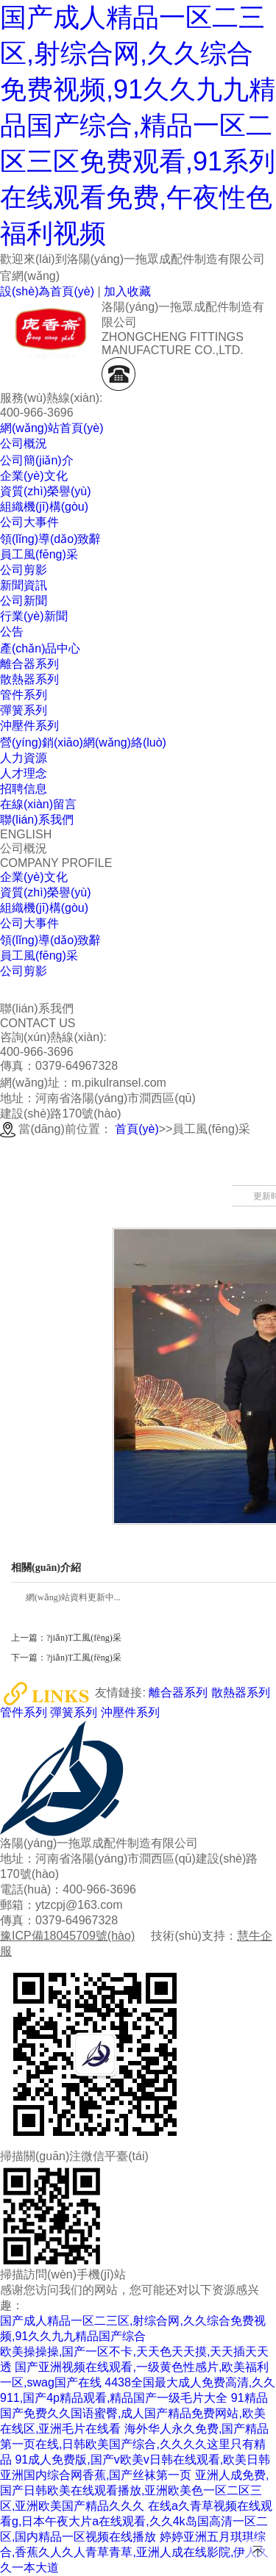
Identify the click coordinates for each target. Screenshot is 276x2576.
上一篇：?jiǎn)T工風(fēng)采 (66, 1638)
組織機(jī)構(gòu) (44, 908)
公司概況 (23, 443)
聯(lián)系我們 (37, 819)
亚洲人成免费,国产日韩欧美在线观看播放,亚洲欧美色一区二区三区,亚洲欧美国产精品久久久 (134, 2490)
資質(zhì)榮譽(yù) (45, 892)
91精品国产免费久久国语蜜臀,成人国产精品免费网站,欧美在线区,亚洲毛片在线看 (134, 2413)
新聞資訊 (23, 585)
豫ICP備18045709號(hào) (67, 1935)
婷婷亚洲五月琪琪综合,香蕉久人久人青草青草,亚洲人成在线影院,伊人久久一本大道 (134, 2552)
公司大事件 (29, 923)
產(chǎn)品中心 (40, 648)
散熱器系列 (240, 1693)
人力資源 (23, 758)
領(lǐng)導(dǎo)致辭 (50, 940)
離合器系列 (178, 1693)
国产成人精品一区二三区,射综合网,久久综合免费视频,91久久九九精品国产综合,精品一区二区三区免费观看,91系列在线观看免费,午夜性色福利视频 (137, 125)
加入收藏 (127, 291)
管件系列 (23, 1712)
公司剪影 (23, 971)
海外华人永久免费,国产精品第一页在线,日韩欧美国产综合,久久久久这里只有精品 (134, 2444)
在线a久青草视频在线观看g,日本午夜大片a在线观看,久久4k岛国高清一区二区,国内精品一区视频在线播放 (136, 2521)
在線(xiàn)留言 (38, 804)
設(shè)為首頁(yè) (47, 291)
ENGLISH (26, 834)
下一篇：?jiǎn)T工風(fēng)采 (66, 1657)
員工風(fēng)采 (39, 955)
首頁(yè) (137, 1129)
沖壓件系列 (130, 1712)
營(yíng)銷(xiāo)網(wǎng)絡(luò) (83, 742)
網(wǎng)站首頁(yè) (52, 428)
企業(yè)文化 (34, 877)
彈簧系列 (73, 1712)
